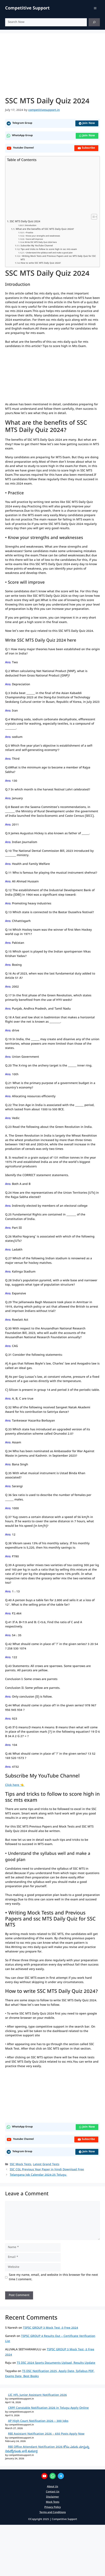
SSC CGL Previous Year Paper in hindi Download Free (47, 2170)
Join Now (87, 123)
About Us (52, 2487)
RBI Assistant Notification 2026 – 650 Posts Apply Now (46, 2434)
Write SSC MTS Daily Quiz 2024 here (41, 242)
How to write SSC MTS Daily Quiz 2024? (41, 263)
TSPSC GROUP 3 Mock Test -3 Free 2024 (50, 2328)
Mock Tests (52, 2502)
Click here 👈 (14, 1785)
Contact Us (52, 2492)
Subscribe (86, 148)
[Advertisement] (51, 188)
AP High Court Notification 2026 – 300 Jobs (38, 2421)
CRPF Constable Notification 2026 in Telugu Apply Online (48, 2408)
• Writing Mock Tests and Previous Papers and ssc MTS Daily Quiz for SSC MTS (58, 258)
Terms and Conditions (52, 2512)
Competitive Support (27, 9)
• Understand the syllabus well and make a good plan (49, 253)
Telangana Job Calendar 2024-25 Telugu (38, 2175)
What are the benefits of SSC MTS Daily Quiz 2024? (45, 229)
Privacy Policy (52, 2507)
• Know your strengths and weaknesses (42, 236)
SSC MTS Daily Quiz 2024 (25, 221)
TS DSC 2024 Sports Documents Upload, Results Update (56, 2363)
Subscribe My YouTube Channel (37, 245)
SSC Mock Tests (20, 2165)
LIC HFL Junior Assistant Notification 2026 (37, 2395)
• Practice (29, 233)
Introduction (30, 225)
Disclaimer (52, 2497)
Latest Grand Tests (46, 2165)
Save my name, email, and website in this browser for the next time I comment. (53, 2277)
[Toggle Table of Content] (92, 217)
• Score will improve (34, 239)
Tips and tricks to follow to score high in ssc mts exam (49, 249)
